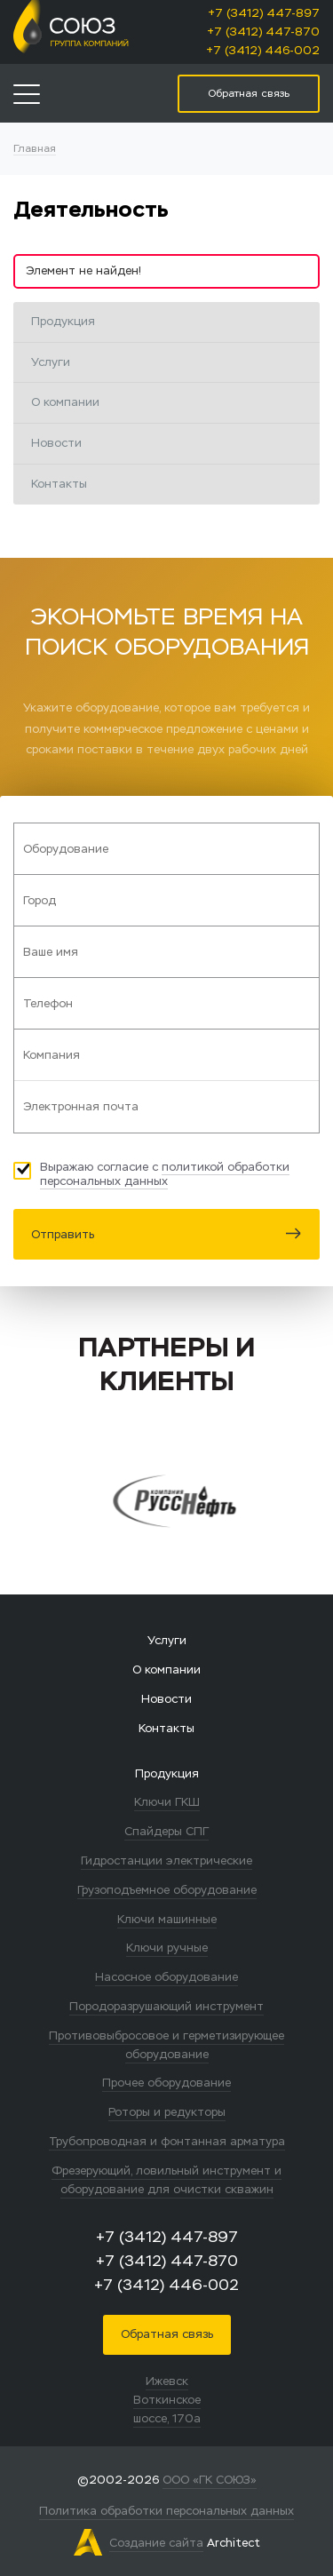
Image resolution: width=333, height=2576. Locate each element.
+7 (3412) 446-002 (263, 50)
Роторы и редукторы (167, 2111)
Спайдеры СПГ (166, 1831)
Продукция (63, 321)
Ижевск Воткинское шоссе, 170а (167, 2399)
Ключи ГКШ (167, 1801)
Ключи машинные (167, 1919)
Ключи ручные (167, 1947)
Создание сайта (156, 2542)
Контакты (59, 483)
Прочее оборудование (166, 2082)
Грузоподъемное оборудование (167, 1889)
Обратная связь (167, 2333)
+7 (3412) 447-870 (263, 31)
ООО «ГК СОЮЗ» (210, 2479)
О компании (65, 401)
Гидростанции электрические (166, 1860)
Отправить (166, 1234)
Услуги (50, 362)
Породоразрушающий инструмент (166, 2006)
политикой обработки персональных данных (164, 1174)
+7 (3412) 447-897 (264, 12)
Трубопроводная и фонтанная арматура (167, 2141)
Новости (56, 442)
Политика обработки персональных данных (166, 2510)
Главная (34, 148)
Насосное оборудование (166, 1976)
